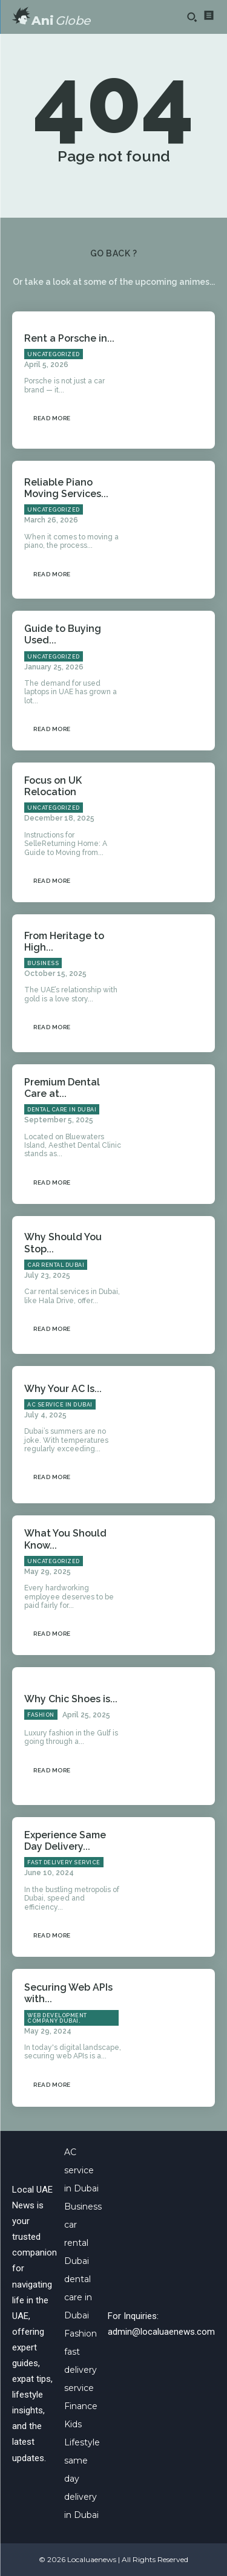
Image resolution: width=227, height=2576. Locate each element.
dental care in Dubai (61, 1110)
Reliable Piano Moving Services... (66, 487)
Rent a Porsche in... (69, 338)
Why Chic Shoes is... (70, 1699)
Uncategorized (53, 354)
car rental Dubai (55, 1265)
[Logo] (51, 17)
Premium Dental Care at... (62, 1087)
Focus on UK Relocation (53, 786)
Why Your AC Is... (63, 1388)
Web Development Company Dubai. (57, 2018)
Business (43, 963)
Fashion (40, 1715)
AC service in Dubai (60, 1405)
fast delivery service (63, 1862)
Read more (52, 418)
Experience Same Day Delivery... (65, 1840)
